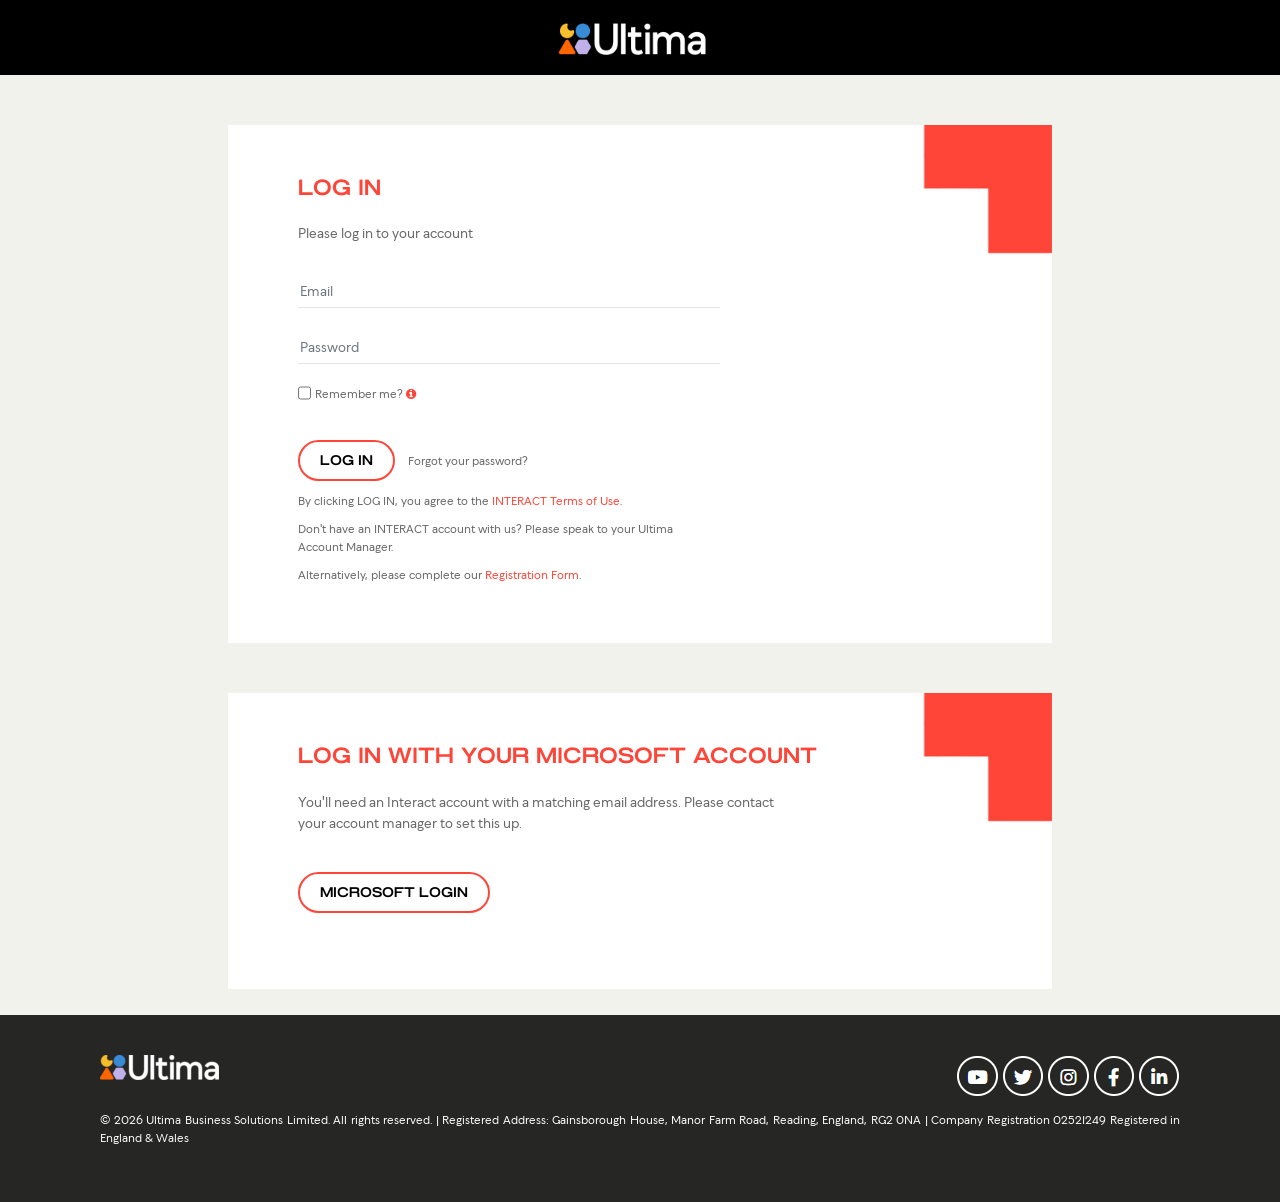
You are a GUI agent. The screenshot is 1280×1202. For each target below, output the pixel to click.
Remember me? (350, 393)
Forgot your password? (468, 459)
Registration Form (532, 573)
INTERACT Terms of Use (556, 499)
